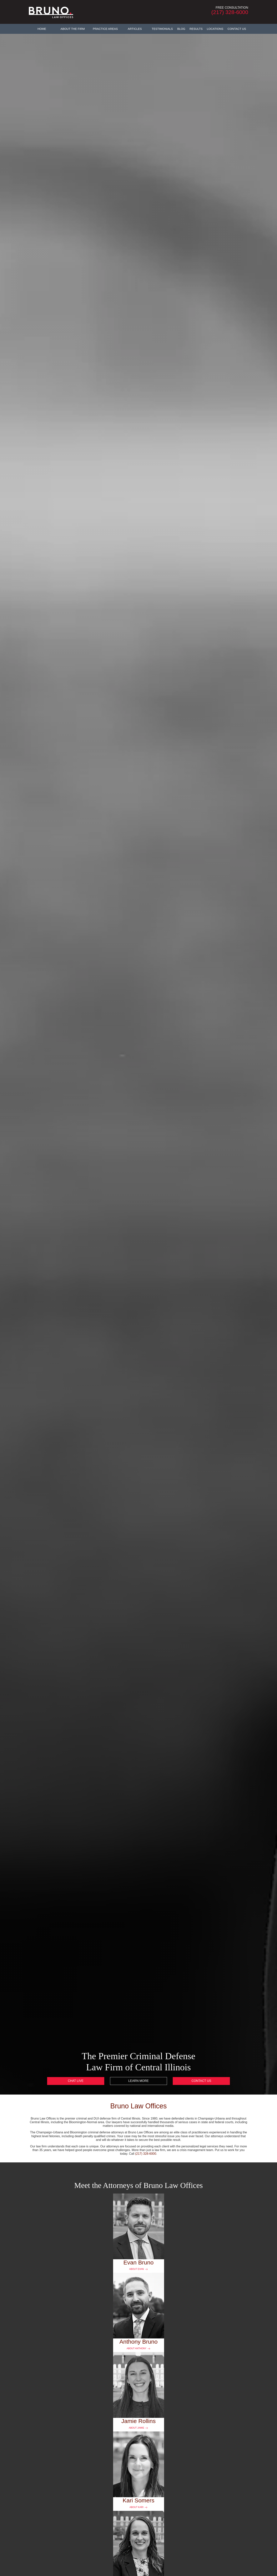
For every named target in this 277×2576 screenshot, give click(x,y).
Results (196, 28)
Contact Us (237, 28)
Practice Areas (105, 28)
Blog (181, 28)
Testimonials (162, 28)
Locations (215, 28)
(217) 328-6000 (229, 12)
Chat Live (75, 2080)
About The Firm (72, 28)
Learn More (138, 2080)
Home (42, 28)
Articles (135, 28)
